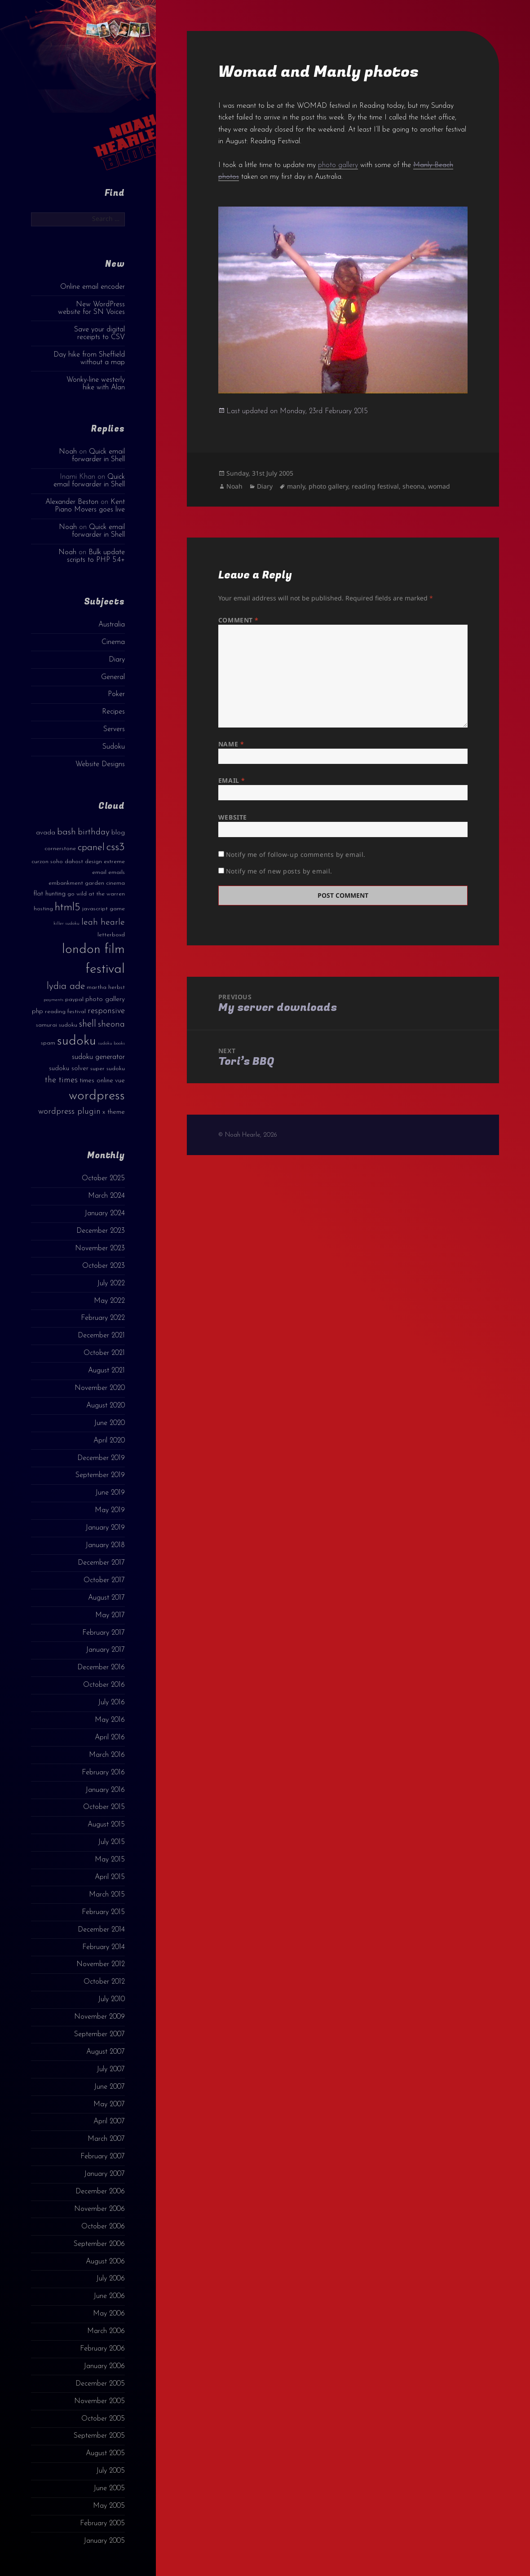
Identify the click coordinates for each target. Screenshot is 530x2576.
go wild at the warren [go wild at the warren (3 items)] (96, 894)
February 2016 (103, 1772)
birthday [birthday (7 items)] (94, 832)
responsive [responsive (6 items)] (106, 1011)
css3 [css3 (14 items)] (115, 847)
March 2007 (106, 2139)
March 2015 (107, 1894)
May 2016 (110, 1720)
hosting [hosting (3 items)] (43, 909)
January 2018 (105, 1545)
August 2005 (105, 2453)
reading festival (375, 486)
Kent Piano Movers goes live (90, 505)
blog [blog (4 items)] (118, 832)
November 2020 (100, 1388)
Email (231, 780)
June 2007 (109, 2087)
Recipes (113, 711)
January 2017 (105, 1650)
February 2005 (102, 2523)
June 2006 (109, 2296)
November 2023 (100, 1248)
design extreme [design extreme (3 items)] (105, 862)
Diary (117, 659)
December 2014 (101, 1929)
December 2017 (101, 1562)
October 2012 (104, 1981)
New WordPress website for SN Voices (91, 308)
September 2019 (100, 1475)
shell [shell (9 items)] (87, 1024)
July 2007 (111, 2069)
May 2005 (109, 2506)
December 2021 (101, 1335)
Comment (238, 620)
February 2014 (103, 1947)
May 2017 (110, 1615)
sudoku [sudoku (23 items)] (76, 1041)
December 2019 (101, 1458)
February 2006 (102, 2348)
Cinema (113, 642)
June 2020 (109, 1423)
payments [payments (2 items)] (53, 999)
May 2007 (109, 2104)
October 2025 (103, 1178)
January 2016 (105, 1790)
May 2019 (110, 1510)
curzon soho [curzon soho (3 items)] (47, 862)
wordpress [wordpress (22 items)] (97, 1096)
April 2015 (110, 1877)
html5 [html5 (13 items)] (67, 907)
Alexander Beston (71, 502)
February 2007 (102, 2156)
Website (232, 817)
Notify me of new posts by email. (279, 871)
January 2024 (104, 1213)
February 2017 (103, 1632)
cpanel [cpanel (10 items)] (91, 847)
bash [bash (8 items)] (66, 832)
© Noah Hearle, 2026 (247, 1135)
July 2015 (111, 1842)
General (113, 677)
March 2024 (106, 1196)
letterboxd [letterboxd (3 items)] (111, 935)
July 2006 (110, 2278)
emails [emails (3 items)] (116, 872)
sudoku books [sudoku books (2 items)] (111, 1043)
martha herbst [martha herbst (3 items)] (106, 987)
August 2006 (105, 2261)
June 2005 (109, 2488)
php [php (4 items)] (37, 1011)
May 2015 (110, 1859)
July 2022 (111, 1283)
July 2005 (110, 2471)
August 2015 (106, 1824)
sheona (413, 486)
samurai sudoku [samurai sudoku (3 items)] (56, 1025)
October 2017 (104, 1580)
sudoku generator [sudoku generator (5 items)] (98, 1057)
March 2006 (106, 2331)
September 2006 (99, 2244)
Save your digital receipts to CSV (99, 333)
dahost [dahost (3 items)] (74, 862)
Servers (114, 729)
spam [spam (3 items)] (48, 1043)
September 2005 (99, 2435)
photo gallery (338, 165)
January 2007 (104, 2174)
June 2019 (110, 1492)
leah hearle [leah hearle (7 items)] (103, 922)
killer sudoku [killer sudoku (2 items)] (66, 923)
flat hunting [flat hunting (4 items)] (49, 894)
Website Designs (100, 764)
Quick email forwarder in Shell (98, 455)
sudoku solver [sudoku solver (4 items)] (68, 1068)
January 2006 (104, 2366)
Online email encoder (92, 287)
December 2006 (100, 2191)
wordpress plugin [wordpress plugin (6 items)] (69, 1111)
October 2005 (103, 2418)
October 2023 (103, 1266)
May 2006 (109, 2313)
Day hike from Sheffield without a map (89, 358)
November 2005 (99, 2401)
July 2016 (111, 1702)
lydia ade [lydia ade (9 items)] (66, 986)
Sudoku (113, 746)
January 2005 (104, 2541)
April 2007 (109, 2121)
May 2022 (109, 1301)
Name (231, 744)
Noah (68, 451)
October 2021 (104, 1353)
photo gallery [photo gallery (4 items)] (105, 999)
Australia (111, 624)
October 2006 (103, 2226)
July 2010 (111, 1999)
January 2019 (105, 1527)
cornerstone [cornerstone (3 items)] (60, 848)
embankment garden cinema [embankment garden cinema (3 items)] (87, 883)
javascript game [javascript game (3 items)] (103, 909)
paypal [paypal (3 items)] (74, 999)
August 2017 (106, 1597)
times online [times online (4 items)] (96, 1080)
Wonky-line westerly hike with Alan (95, 383)
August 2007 (105, 2052)
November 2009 (99, 2016)
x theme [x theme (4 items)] (113, 1112)
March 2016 (107, 1755)
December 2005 (100, 2383)
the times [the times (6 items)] (61, 1080)
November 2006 (99, 2209)
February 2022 (103, 1318)
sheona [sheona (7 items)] (111, 1024)
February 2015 (103, 1912)
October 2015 (104, 1807)
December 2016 (101, 1667)
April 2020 (109, 1440)
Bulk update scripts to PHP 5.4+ (96, 556)
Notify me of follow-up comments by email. (296, 854)
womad (439, 486)
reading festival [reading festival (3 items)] (65, 1012)
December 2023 (100, 1231)
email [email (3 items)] (99, 872)
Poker (116, 694)
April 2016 (110, 1737)
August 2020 (105, 1405)
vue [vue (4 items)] (120, 1080)
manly (296, 486)
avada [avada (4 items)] (45, 832)
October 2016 (104, 1685)
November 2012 (100, 1964)
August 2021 (106, 1370)
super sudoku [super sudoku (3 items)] (107, 1069)
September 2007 (99, 2034)
